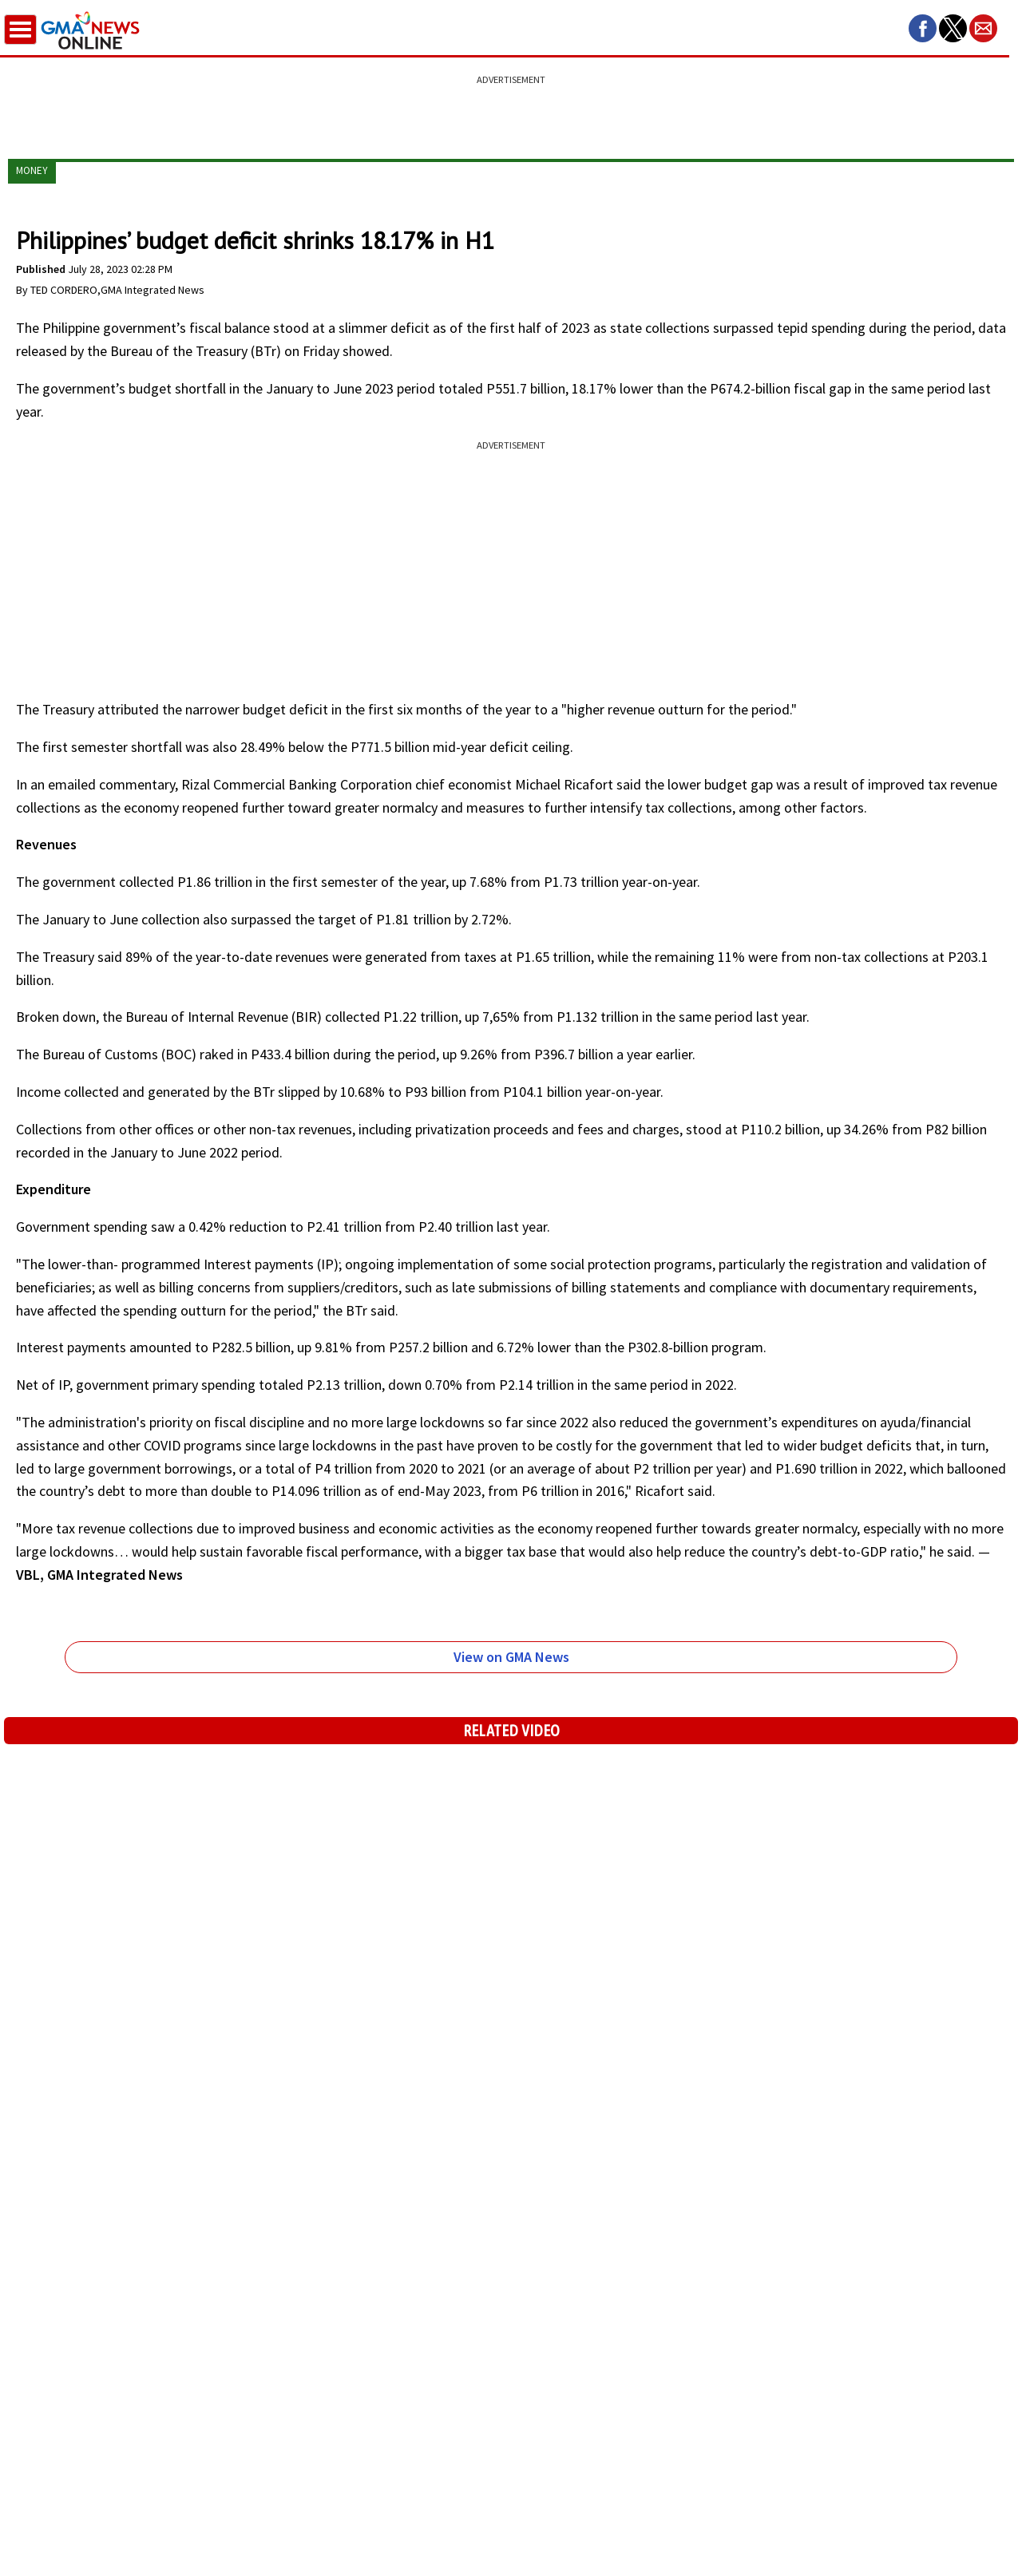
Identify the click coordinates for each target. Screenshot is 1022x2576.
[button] (923, 28)
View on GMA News (511, 1657)
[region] (511, 108)
